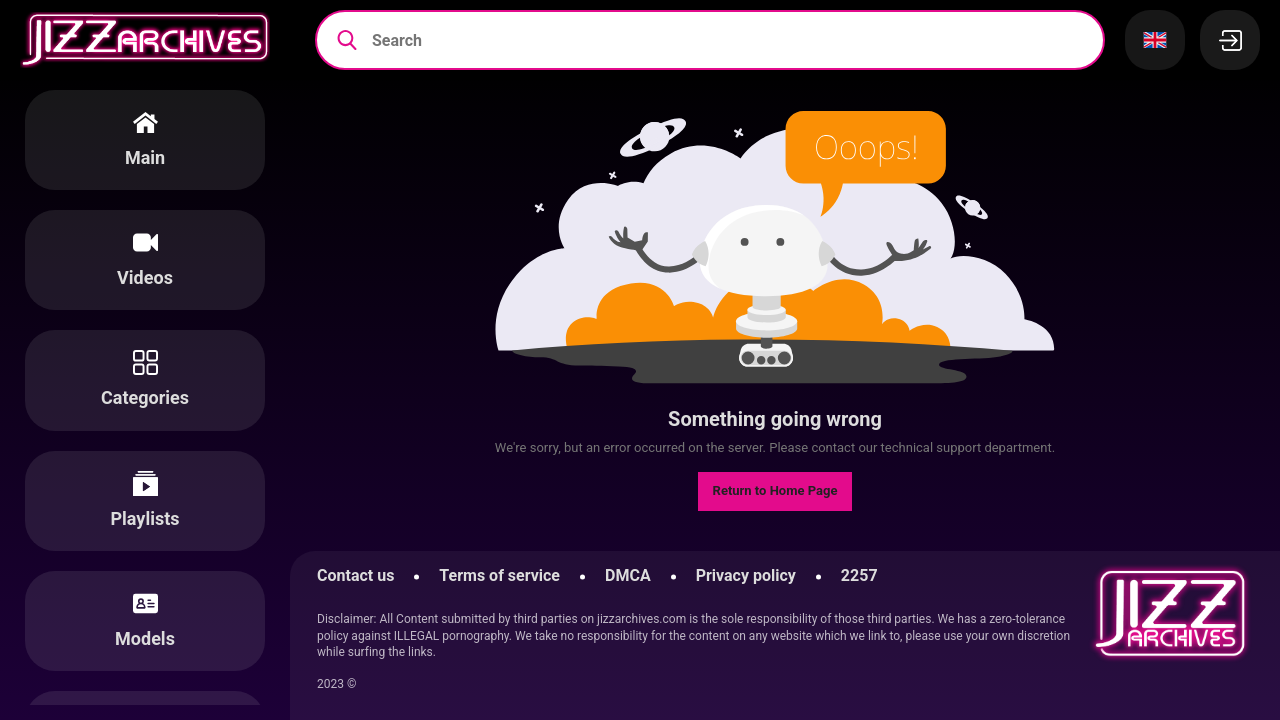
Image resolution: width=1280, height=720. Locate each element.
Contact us (355, 575)
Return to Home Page (775, 490)
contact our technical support (896, 447)
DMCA (628, 575)
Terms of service (499, 575)
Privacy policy (746, 575)
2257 (859, 575)
